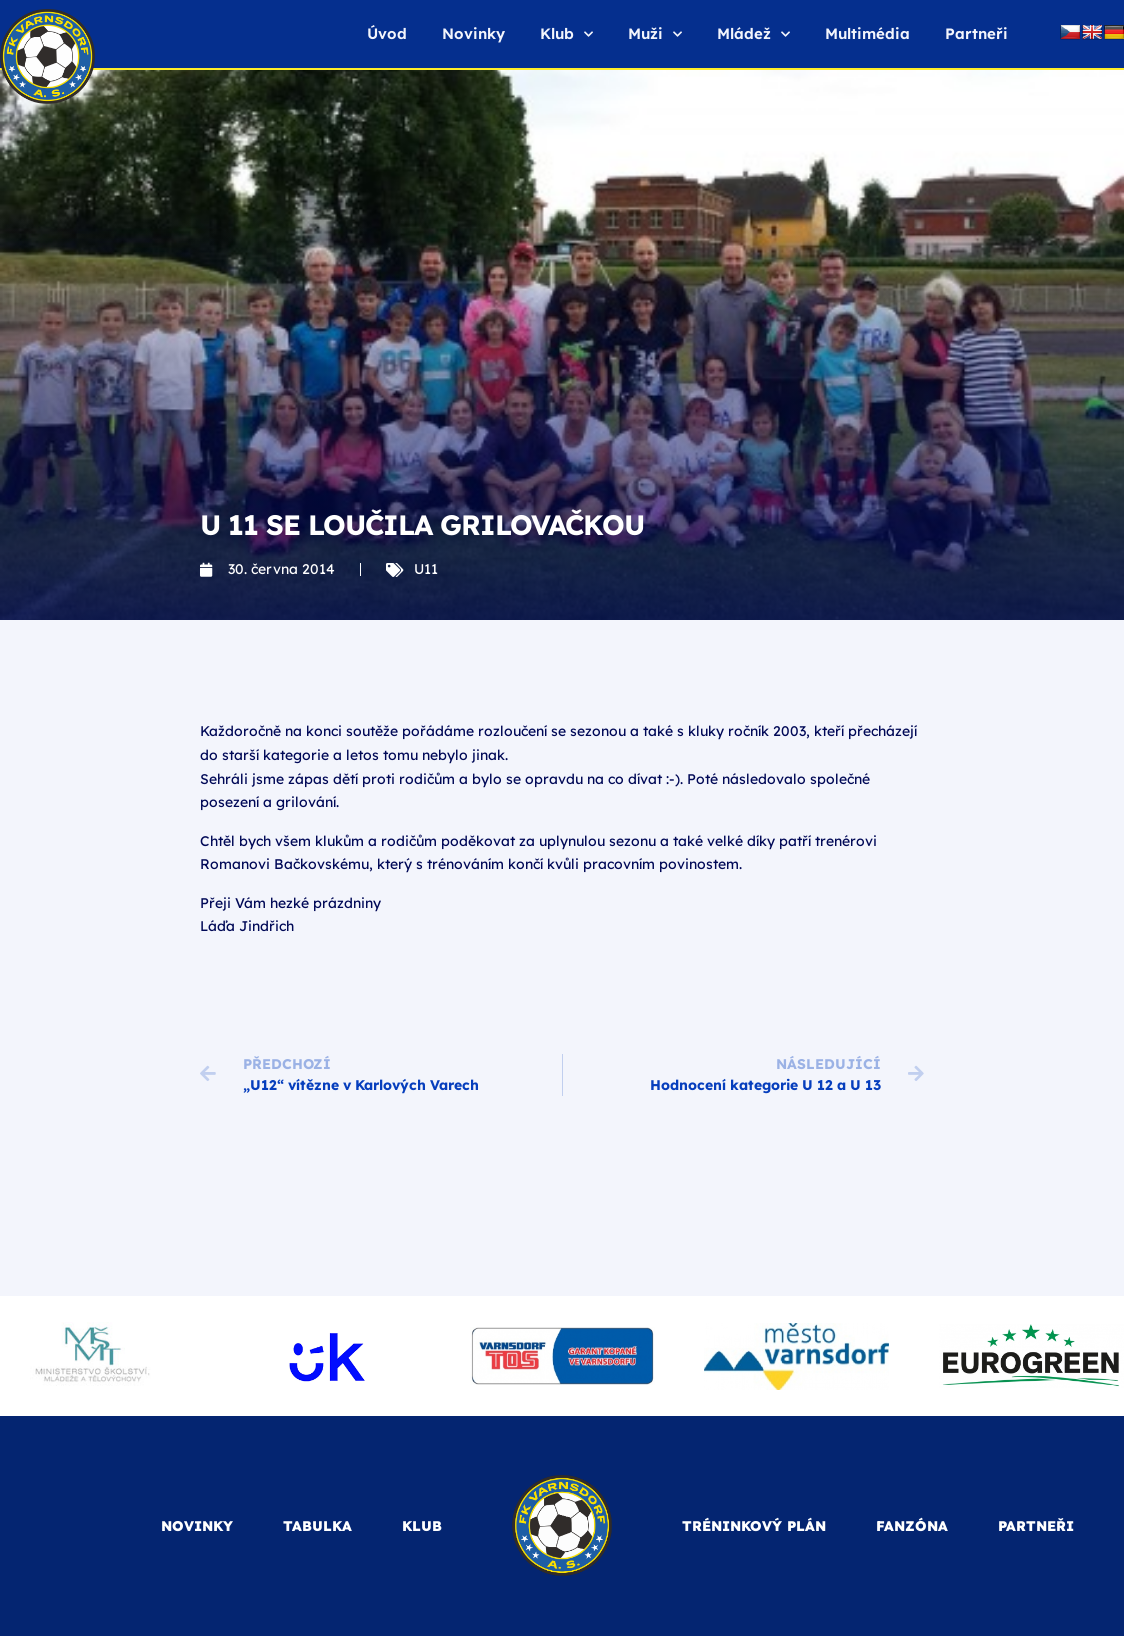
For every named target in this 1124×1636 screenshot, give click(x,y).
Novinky (473, 33)
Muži (655, 34)
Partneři (976, 33)
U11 (426, 569)
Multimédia (867, 33)
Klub (566, 34)
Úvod (387, 33)
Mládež (753, 34)
